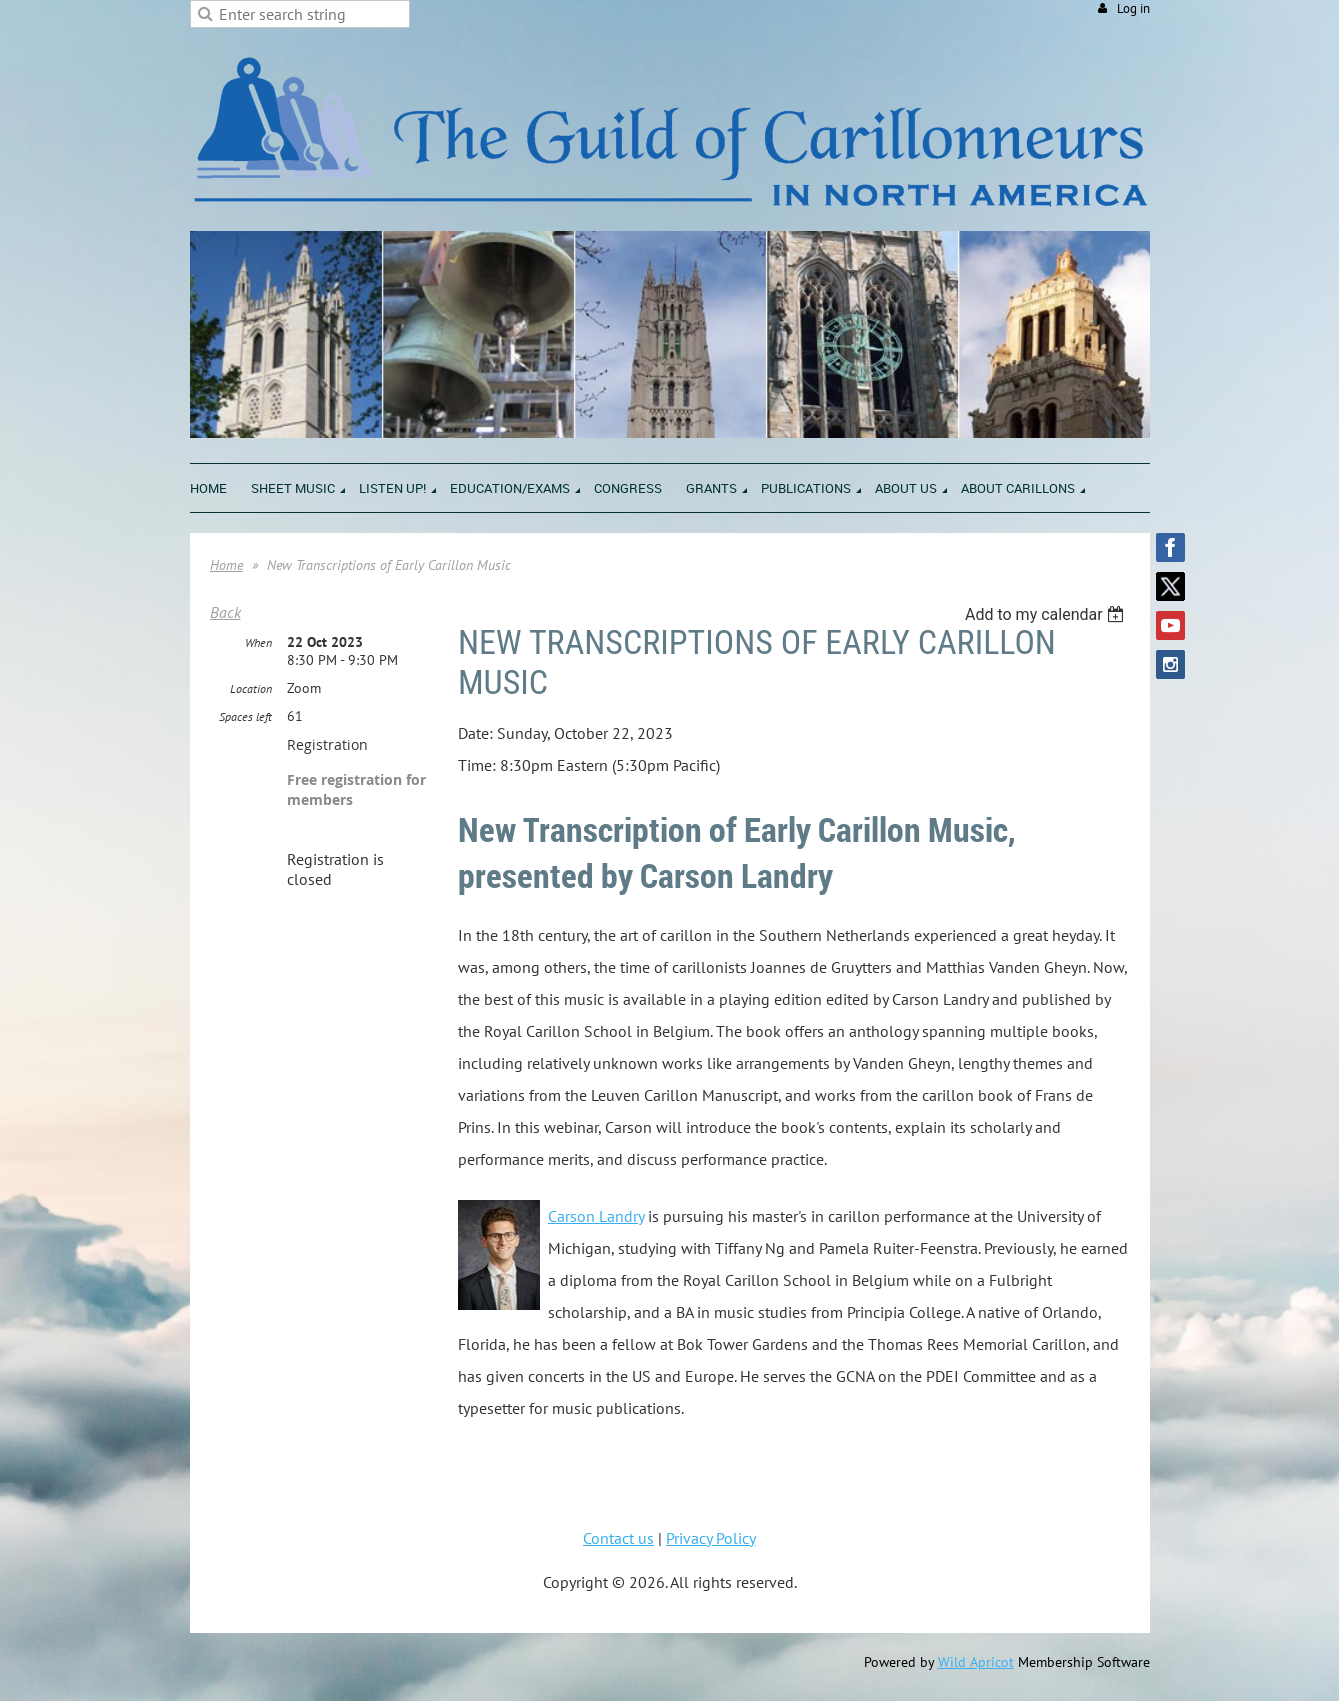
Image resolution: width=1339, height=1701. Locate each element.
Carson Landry (596, 1216)
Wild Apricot (976, 1662)
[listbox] (1047, 614)
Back (225, 612)
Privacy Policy (711, 1538)
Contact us (618, 1538)
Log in (1133, 8)
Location (251, 688)
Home (226, 565)
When (258, 642)
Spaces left (245, 716)
